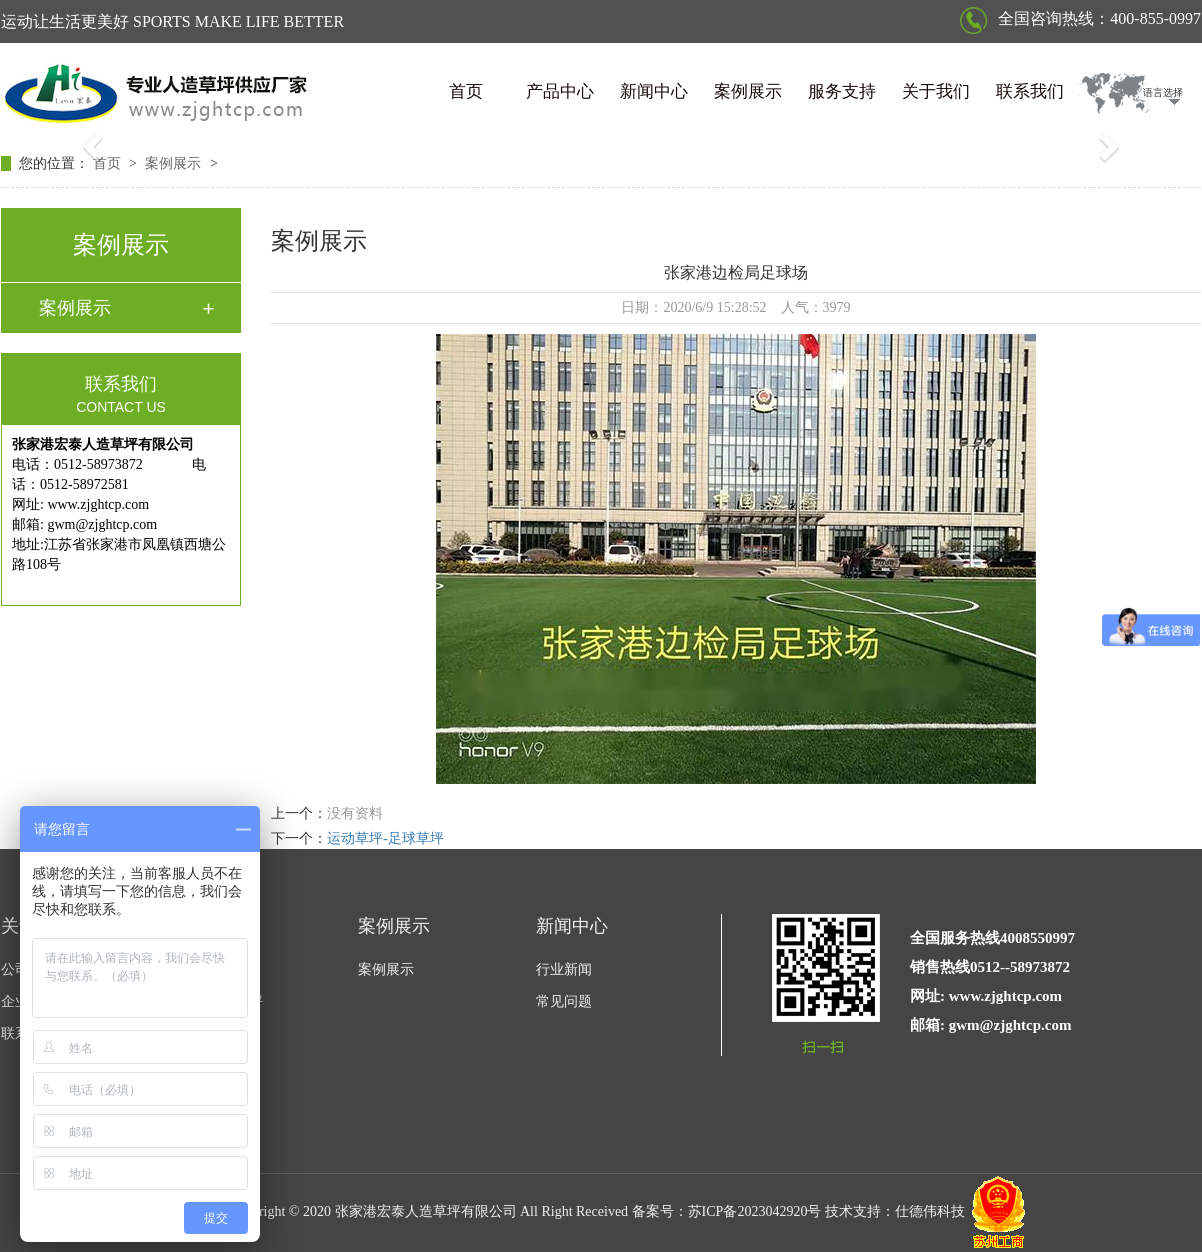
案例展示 (748, 91)
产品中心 (560, 91)
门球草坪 (207, 1033)
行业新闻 (564, 969)
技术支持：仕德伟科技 (895, 1211)
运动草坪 (207, 969)
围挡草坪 (207, 1065)
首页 (466, 91)
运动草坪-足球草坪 (385, 838)
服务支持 (842, 91)
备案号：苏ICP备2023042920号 (727, 1211)
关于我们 (936, 91)
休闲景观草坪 (221, 1001)
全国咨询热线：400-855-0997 (1080, 18)
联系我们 (1030, 91)
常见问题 (564, 1001)
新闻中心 (654, 91)
